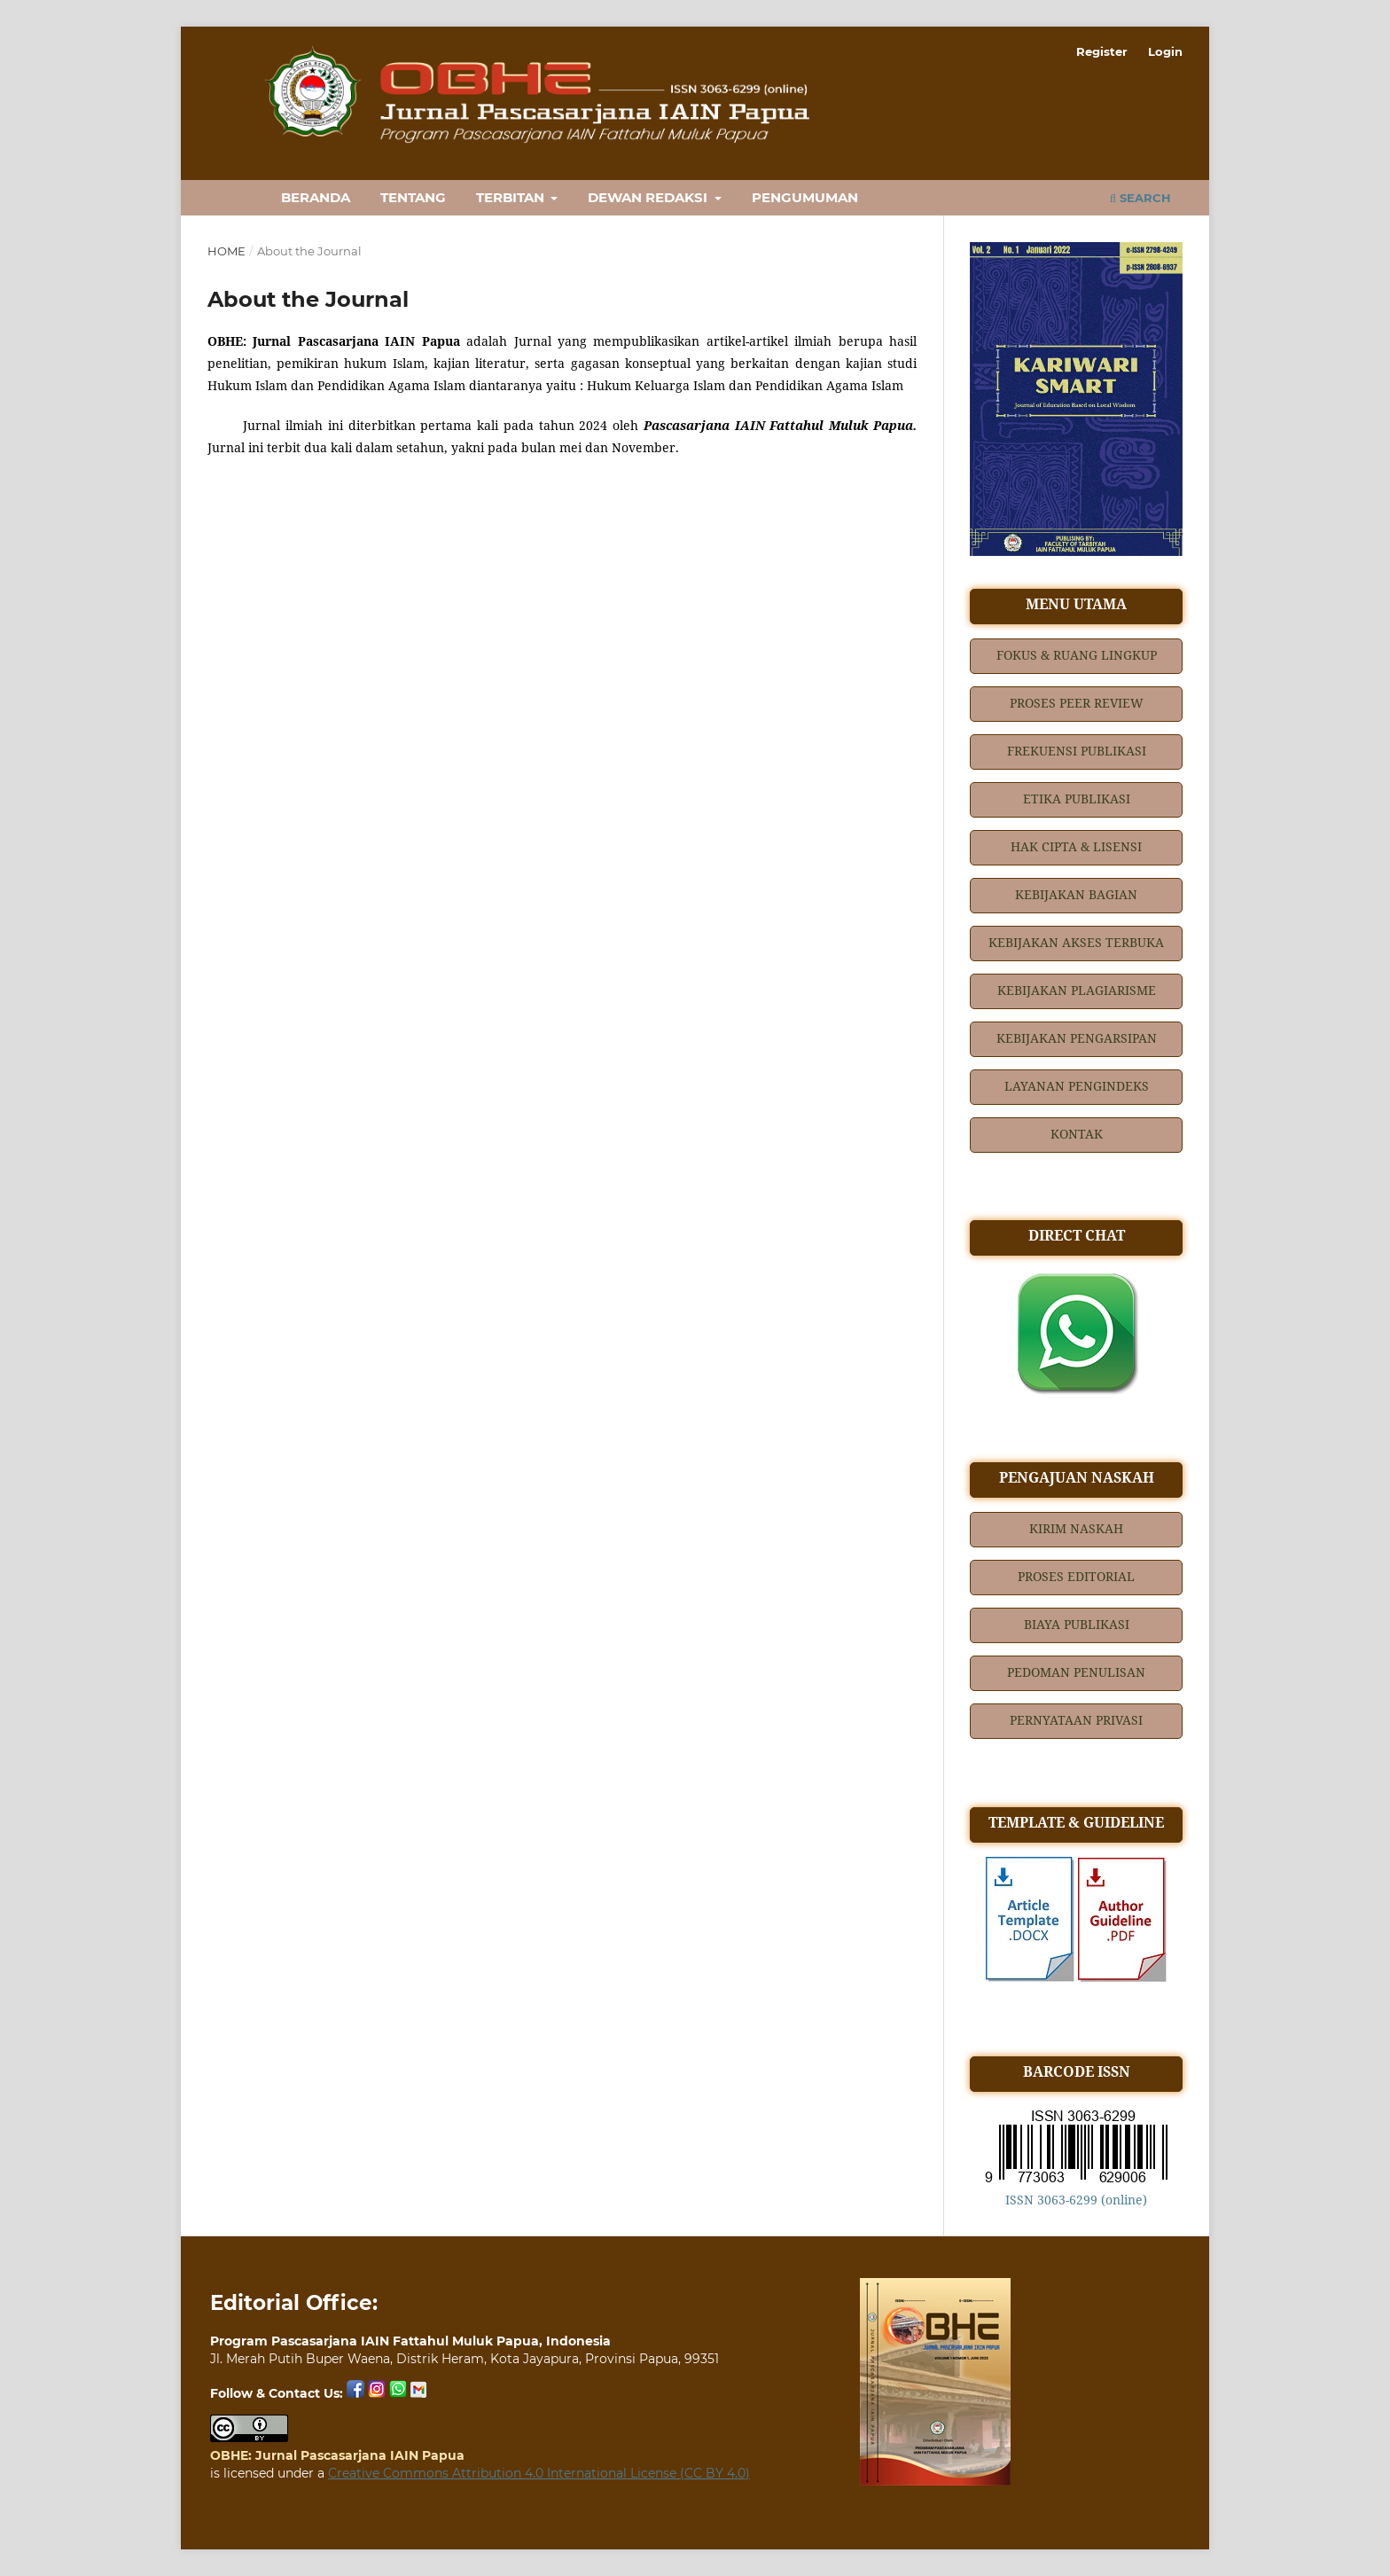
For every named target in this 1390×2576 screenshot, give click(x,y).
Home (226, 251)
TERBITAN (512, 197)
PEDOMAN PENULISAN (1076, 1672)
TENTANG (413, 197)
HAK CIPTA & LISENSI (1076, 846)
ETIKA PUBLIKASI (1076, 798)
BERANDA (315, 197)
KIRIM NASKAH (1076, 1528)
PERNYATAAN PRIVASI (1076, 1719)
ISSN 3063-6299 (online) (1076, 2199)
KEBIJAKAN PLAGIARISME (1076, 990)
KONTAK (1076, 1133)
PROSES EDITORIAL (1076, 1576)
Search (1140, 198)
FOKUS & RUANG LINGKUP (1076, 654)
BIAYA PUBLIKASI (1076, 1624)
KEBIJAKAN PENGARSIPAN (1076, 1038)
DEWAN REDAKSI (649, 197)
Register (1102, 51)
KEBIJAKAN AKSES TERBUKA (1076, 942)
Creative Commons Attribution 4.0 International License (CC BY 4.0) (539, 2473)
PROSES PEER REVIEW (1077, 702)
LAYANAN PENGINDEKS (1076, 1085)
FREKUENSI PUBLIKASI (1076, 750)
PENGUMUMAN (805, 197)
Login (1165, 51)
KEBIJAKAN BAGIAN (1076, 894)
